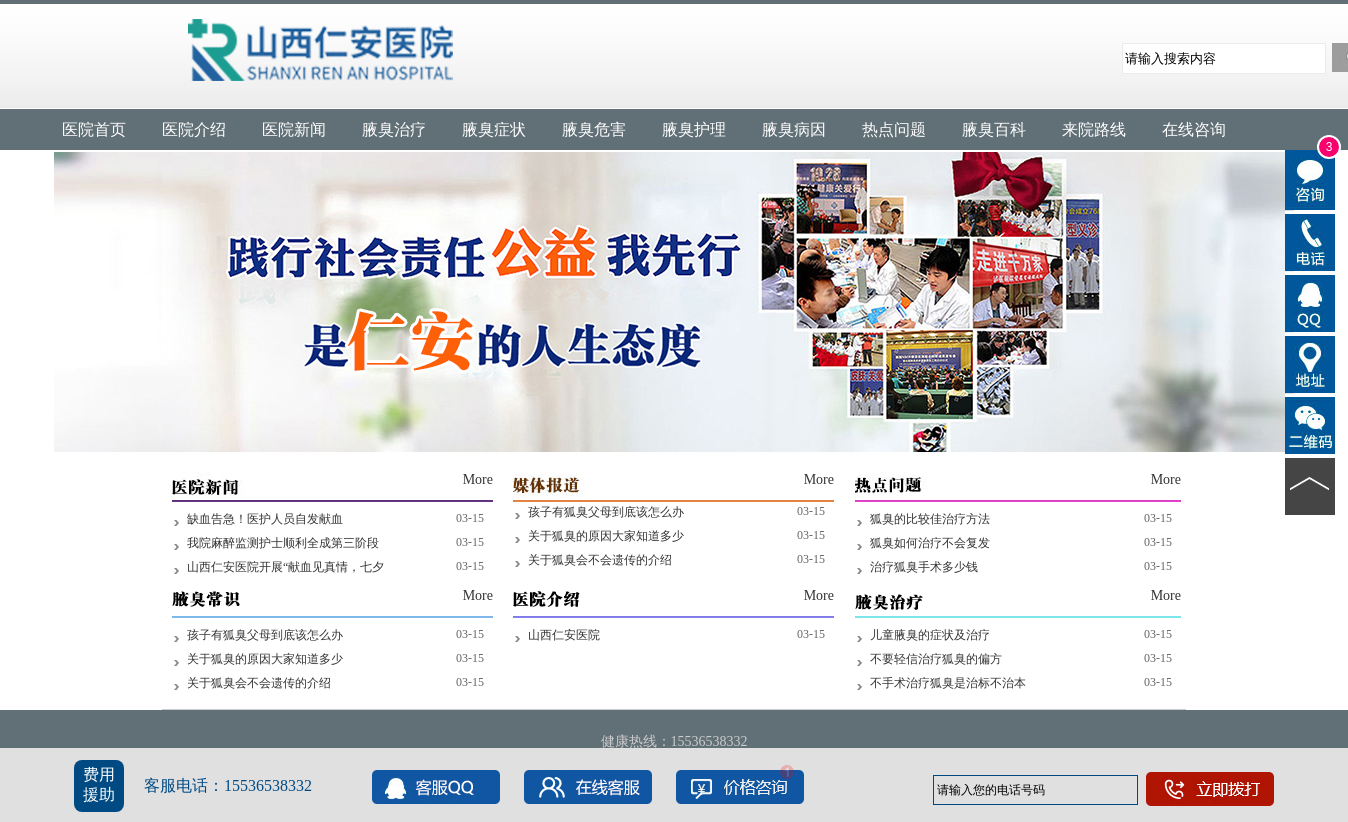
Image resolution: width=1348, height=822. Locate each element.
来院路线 (1094, 129)
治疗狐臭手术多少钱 (924, 567)
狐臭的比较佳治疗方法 (930, 519)
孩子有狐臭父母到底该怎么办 (606, 512)
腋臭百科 (994, 129)
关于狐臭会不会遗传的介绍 (600, 560)
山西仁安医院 (564, 635)
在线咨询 (1194, 129)
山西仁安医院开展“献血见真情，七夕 (285, 567)
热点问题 (894, 129)
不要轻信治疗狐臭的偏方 (936, 659)
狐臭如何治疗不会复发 (930, 543)
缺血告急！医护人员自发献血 (265, 519)
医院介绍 (194, 129)
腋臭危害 (594, 129)
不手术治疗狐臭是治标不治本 (948, 683)
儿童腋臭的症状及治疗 (930, 635)
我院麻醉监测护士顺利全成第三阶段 (283, 543)
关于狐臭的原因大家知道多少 (606, 536)
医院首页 (94, 129)
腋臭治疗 (394, 129)
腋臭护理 (694, 129)
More (478, 479)
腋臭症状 (494, 129)
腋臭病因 (794, 129)
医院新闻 (294, 129)
